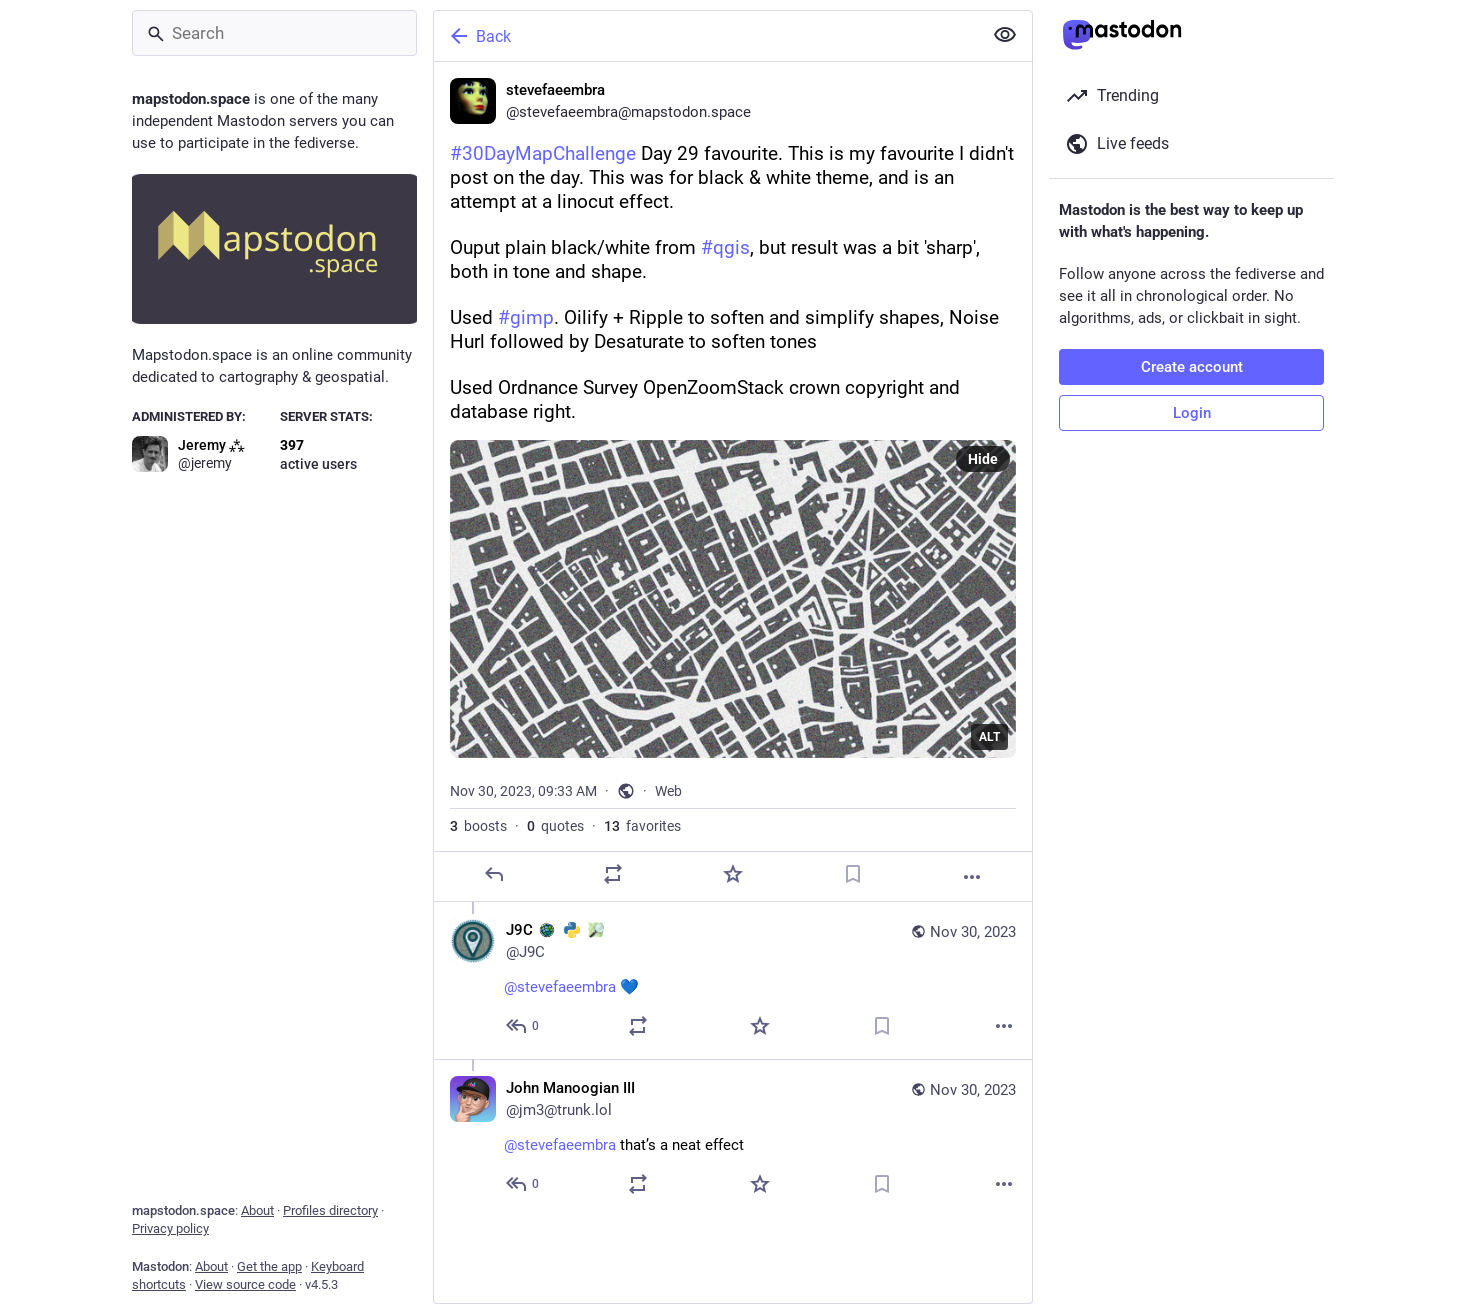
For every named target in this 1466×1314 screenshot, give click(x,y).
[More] (972, 877)
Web (668, 791)
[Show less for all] (1005, 35)
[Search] (274, 33)
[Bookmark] (853, 874)
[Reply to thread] (523, 1026)
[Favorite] (733, 874)
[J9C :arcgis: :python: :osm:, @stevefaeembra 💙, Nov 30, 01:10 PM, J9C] (733, 980)
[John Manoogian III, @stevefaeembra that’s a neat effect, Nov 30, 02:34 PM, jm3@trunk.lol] (733, 1138)
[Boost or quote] (613, 874)
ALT (989, 737)
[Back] (706, 36)
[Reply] (494, 874)
